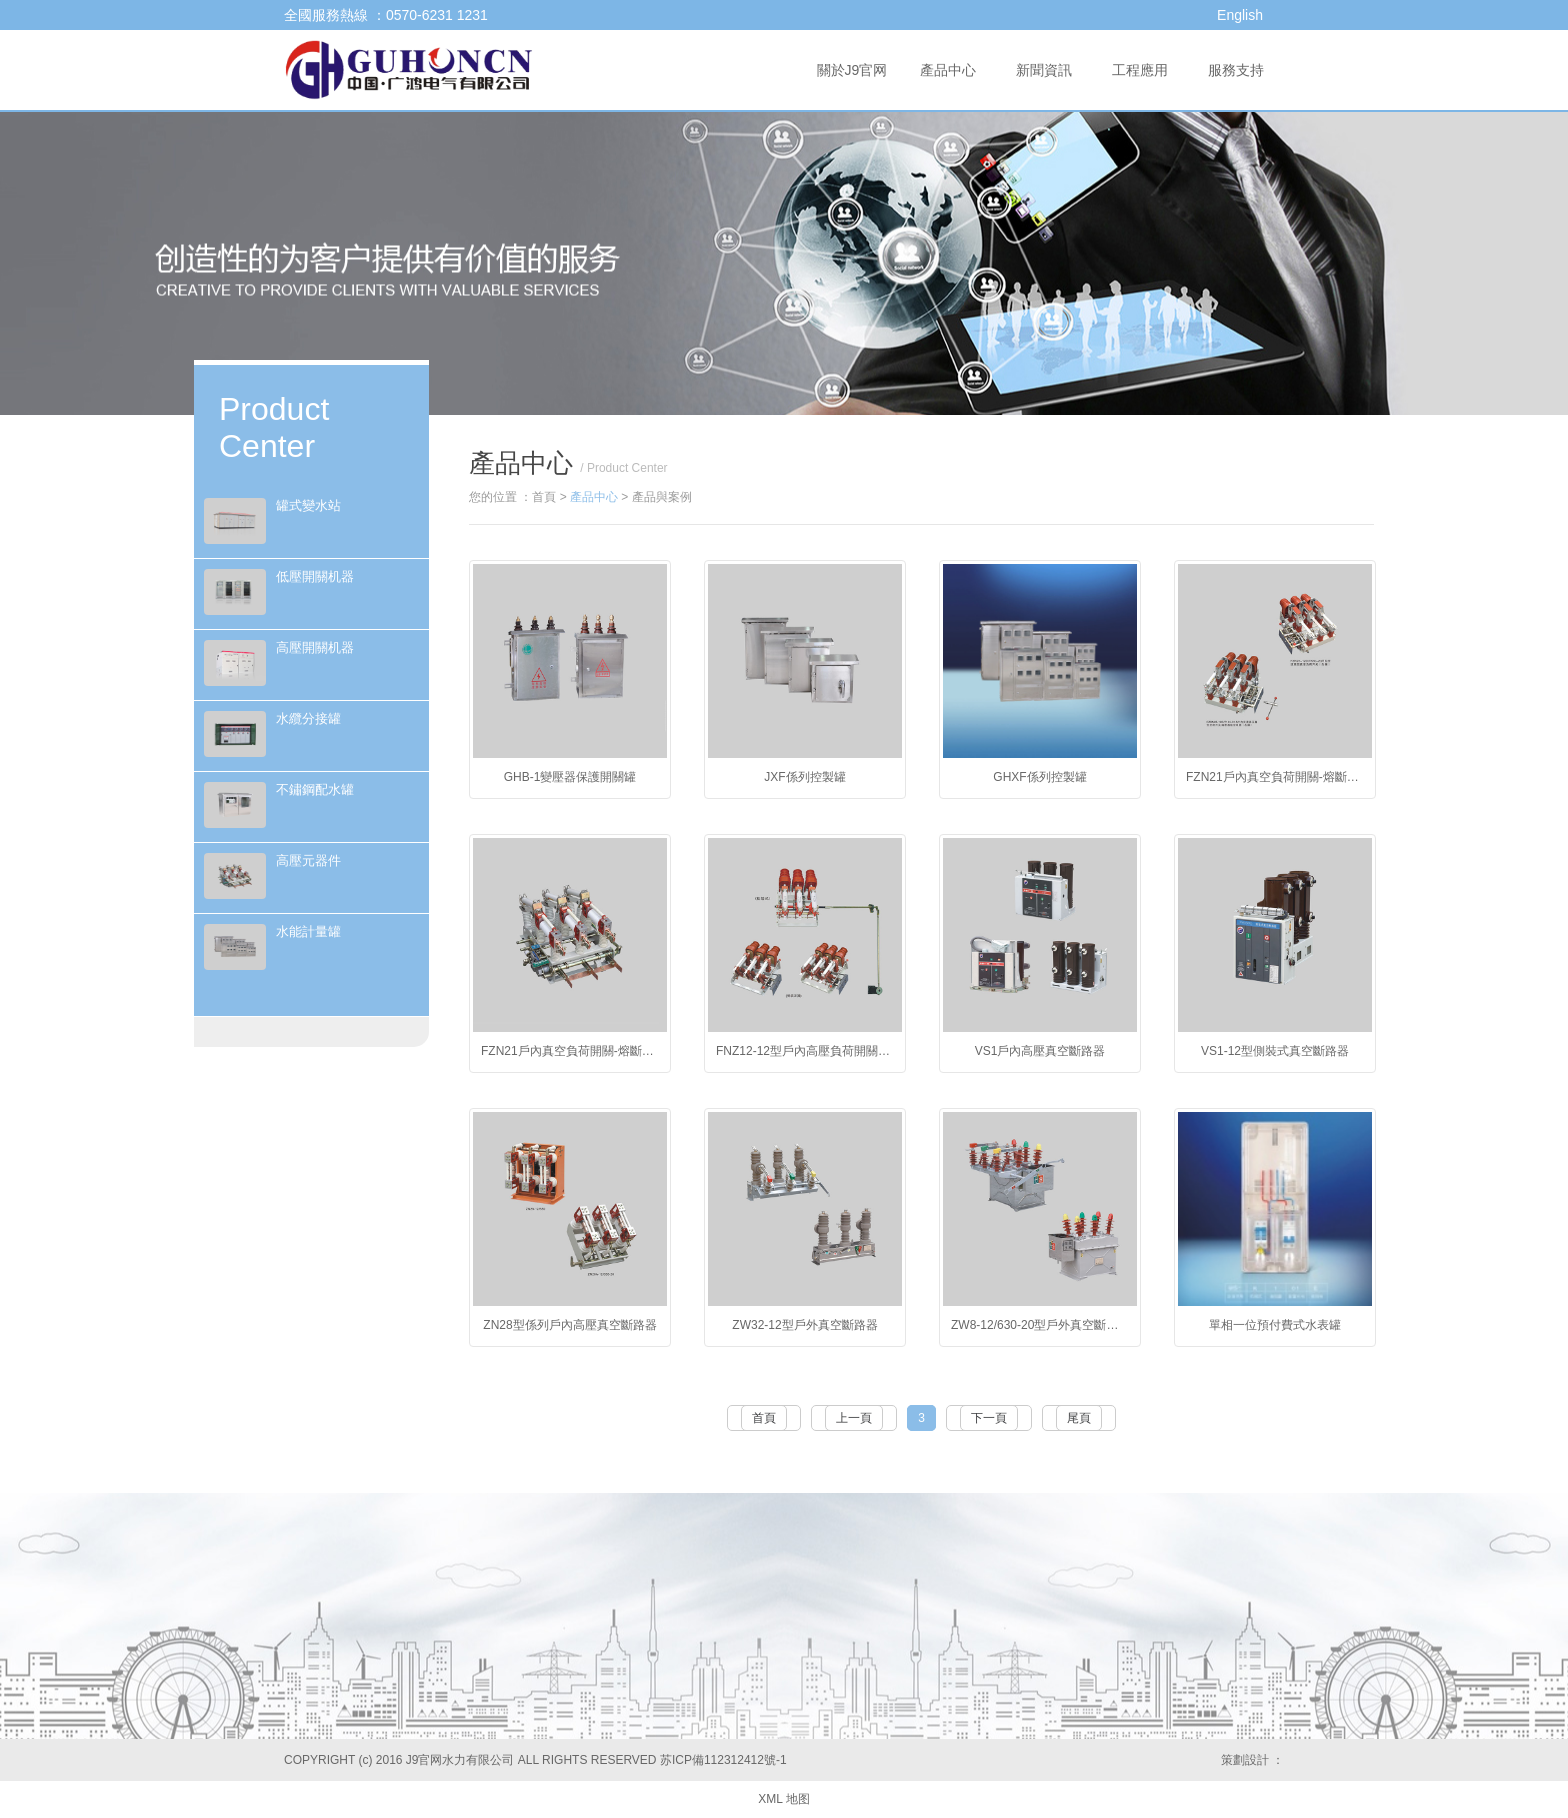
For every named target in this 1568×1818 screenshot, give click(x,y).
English (1240, 15)
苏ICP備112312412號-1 (723, 1760)
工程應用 (1140, 70)
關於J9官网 (852, 70)
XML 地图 (784, 1799)
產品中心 (948, 70)
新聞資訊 (1044, 70)
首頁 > (551, 497)
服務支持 (1236, 70)
